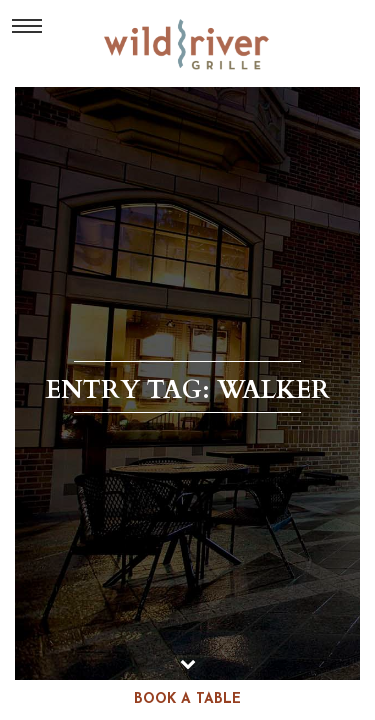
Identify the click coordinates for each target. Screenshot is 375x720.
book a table (187, 699)
